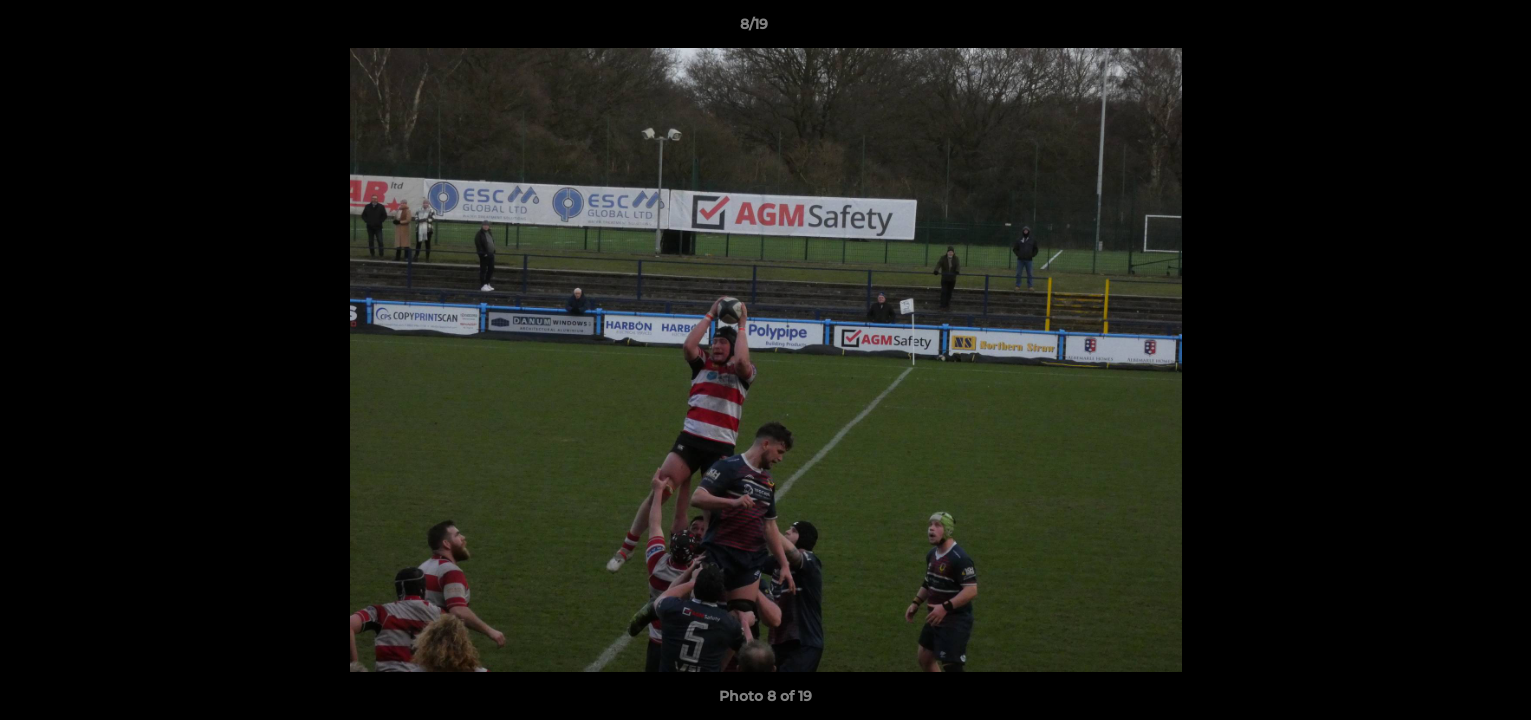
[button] (1447, 29)
